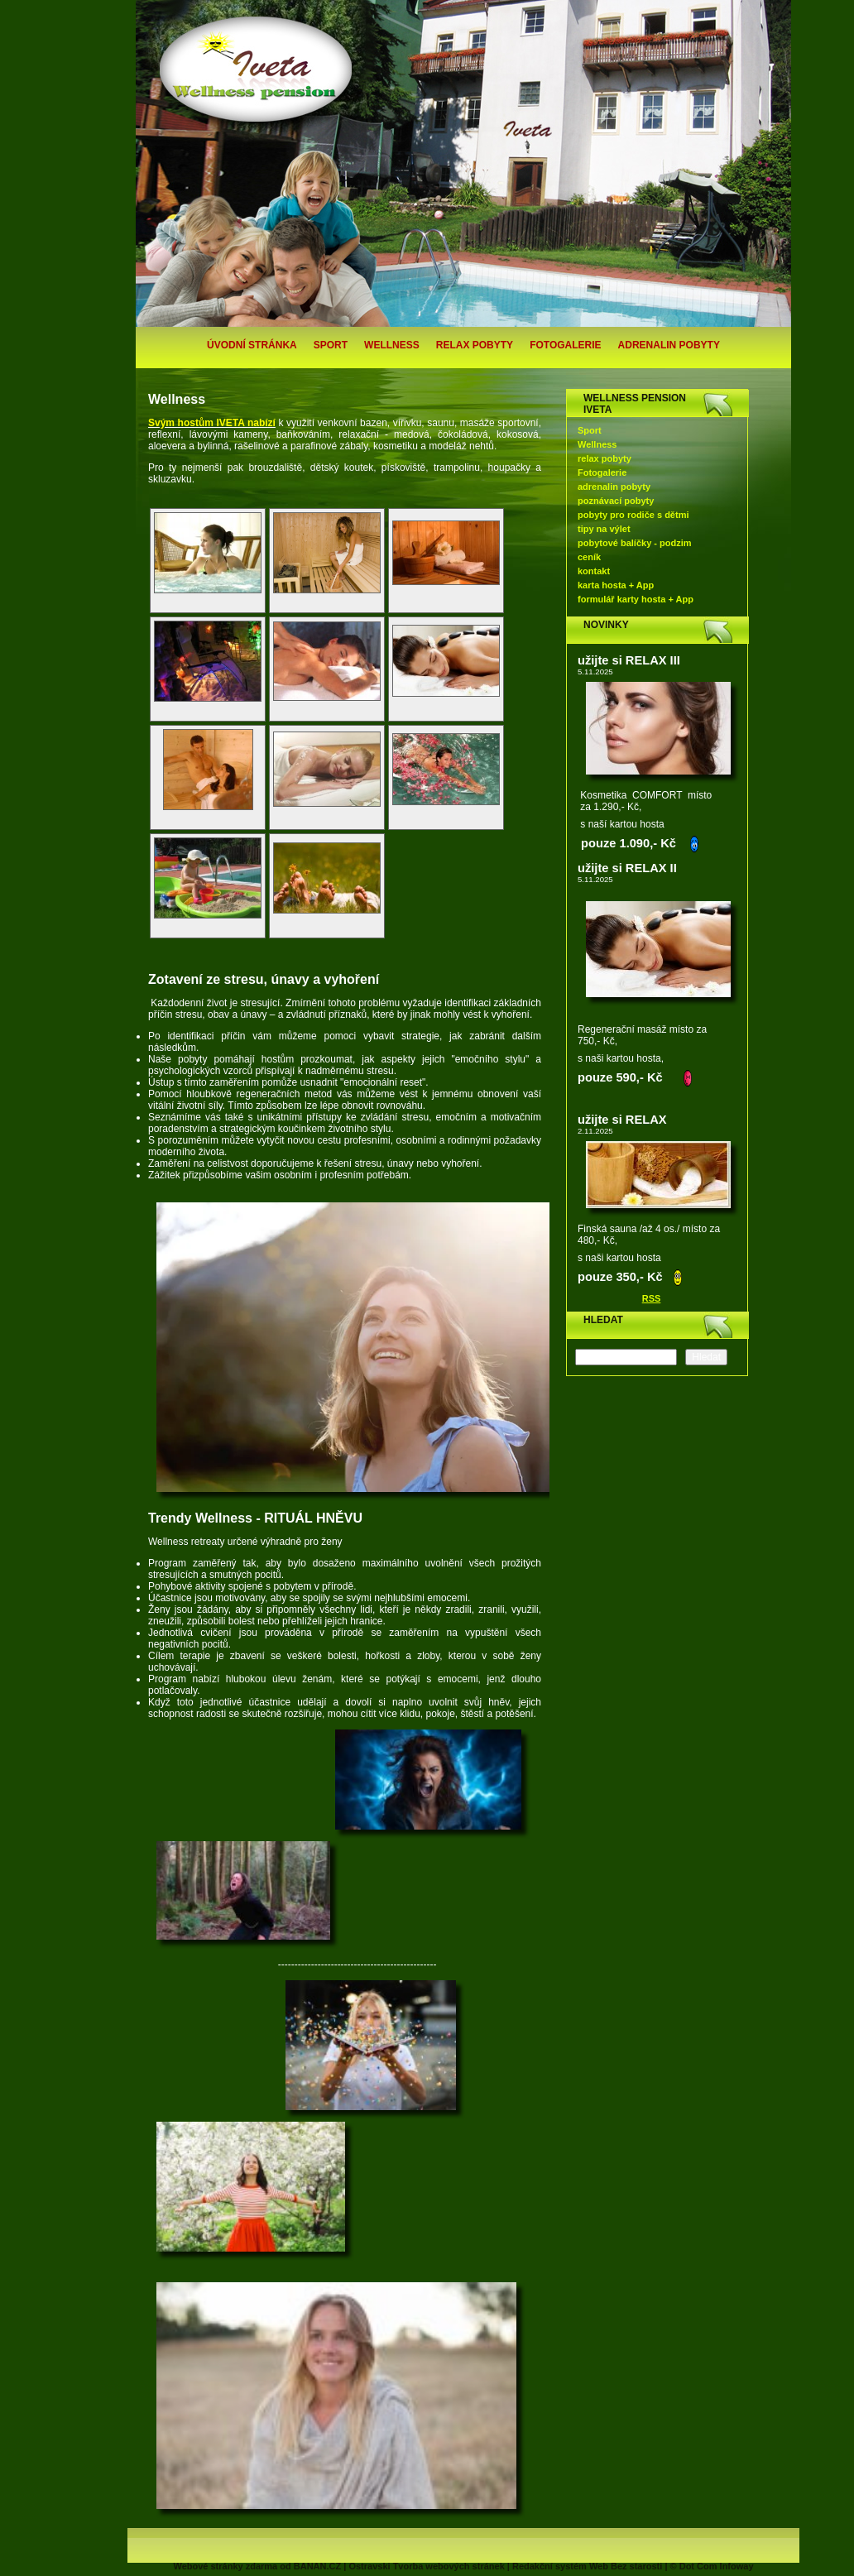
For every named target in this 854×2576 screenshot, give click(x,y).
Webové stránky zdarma (225, 2566)
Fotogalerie (565, 345)
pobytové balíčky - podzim (635, 543)
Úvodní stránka (252, 345)
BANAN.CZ (317, 2566)
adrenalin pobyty (669, 345)
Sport (331, 345)
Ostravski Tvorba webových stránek (426, 2566)
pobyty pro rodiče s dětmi (633, 515)
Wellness (392, 345)
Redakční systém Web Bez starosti (587, 2566)
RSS (651, 1298)
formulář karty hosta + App (635, 599)
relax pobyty (474, 345)
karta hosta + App (616, 585)
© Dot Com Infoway (712, 2566)
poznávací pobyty (616, 501)
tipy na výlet (604, 529)
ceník (589, 557)
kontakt (594, 571)
